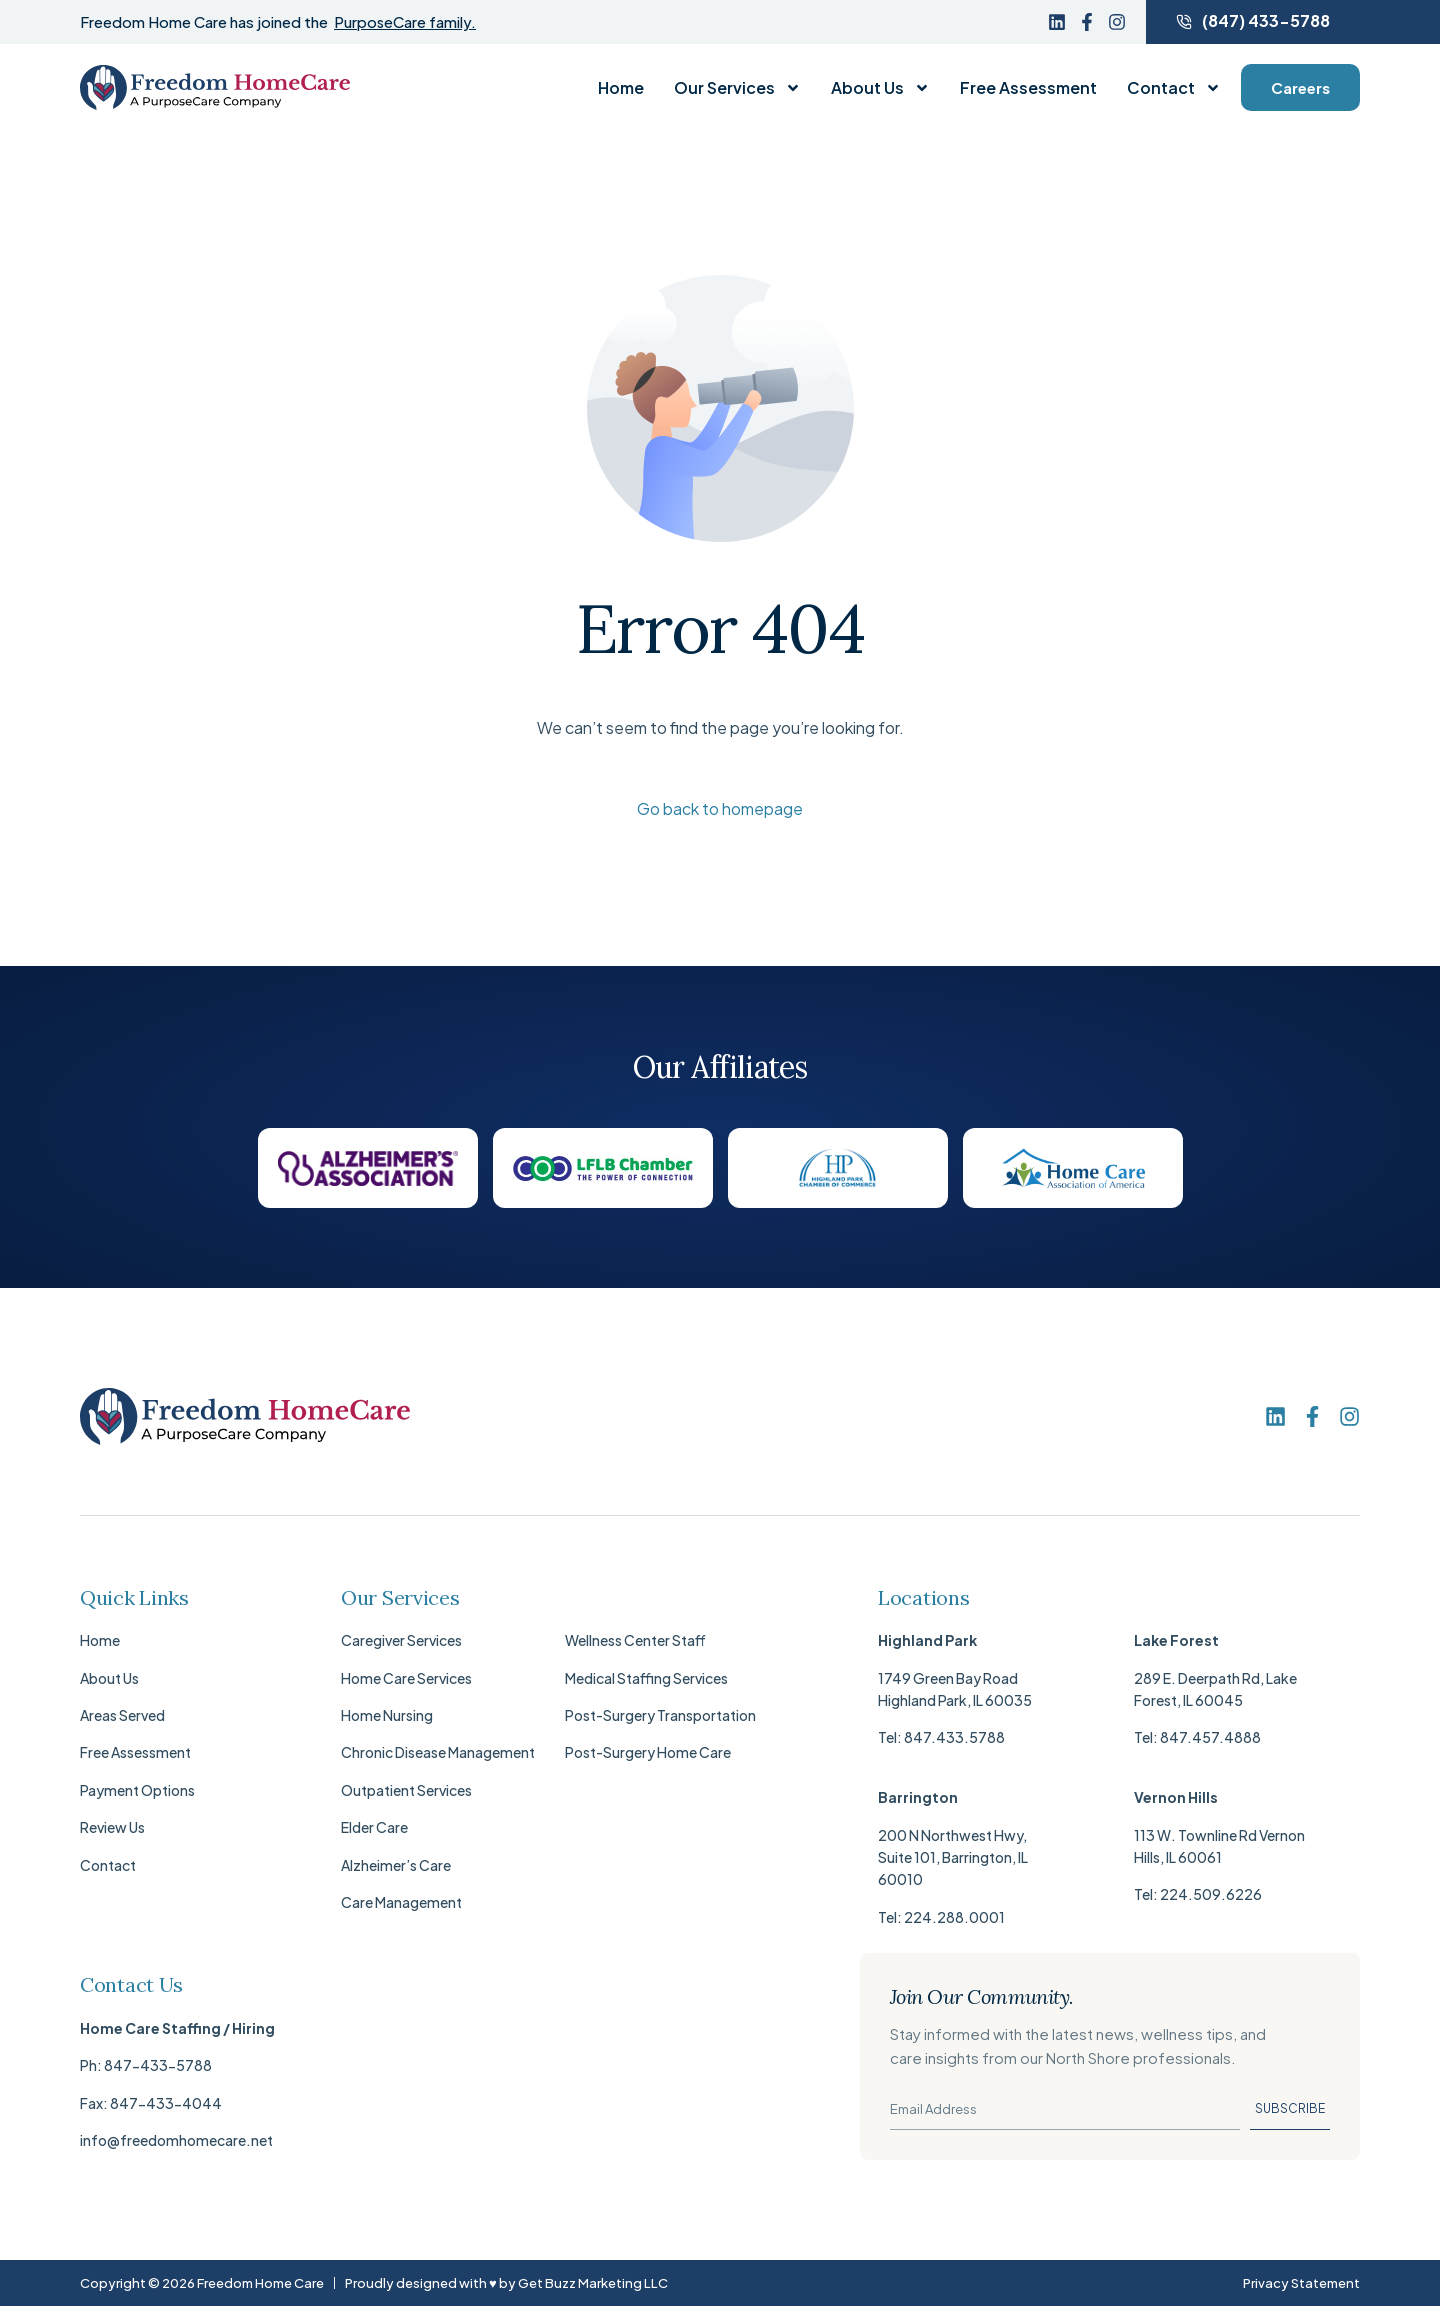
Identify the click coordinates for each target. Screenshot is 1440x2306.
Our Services (737, 88)
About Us (880, 88)
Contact (1174, 88)
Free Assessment (1028, 88)
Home (621, 88)
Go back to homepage (720, 808)
